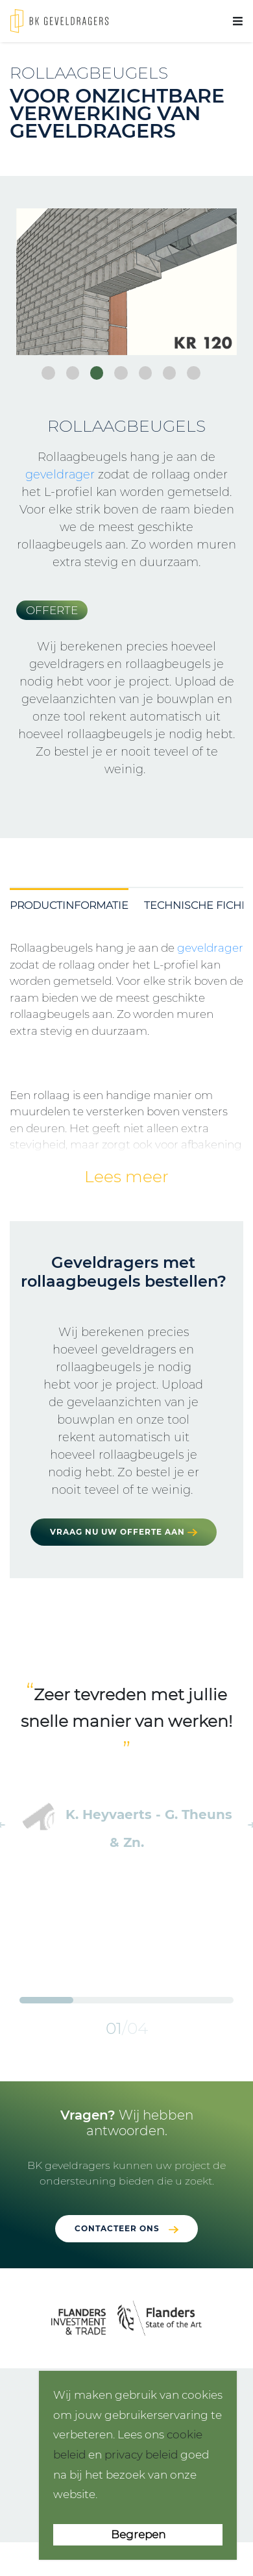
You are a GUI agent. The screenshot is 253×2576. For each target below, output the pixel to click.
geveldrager (60, 474)
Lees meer (126, 1176)
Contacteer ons (117, 2228)
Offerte (52, 610)
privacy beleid (141, 2454)
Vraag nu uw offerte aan (123, 1532)
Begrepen (138, 2534)
